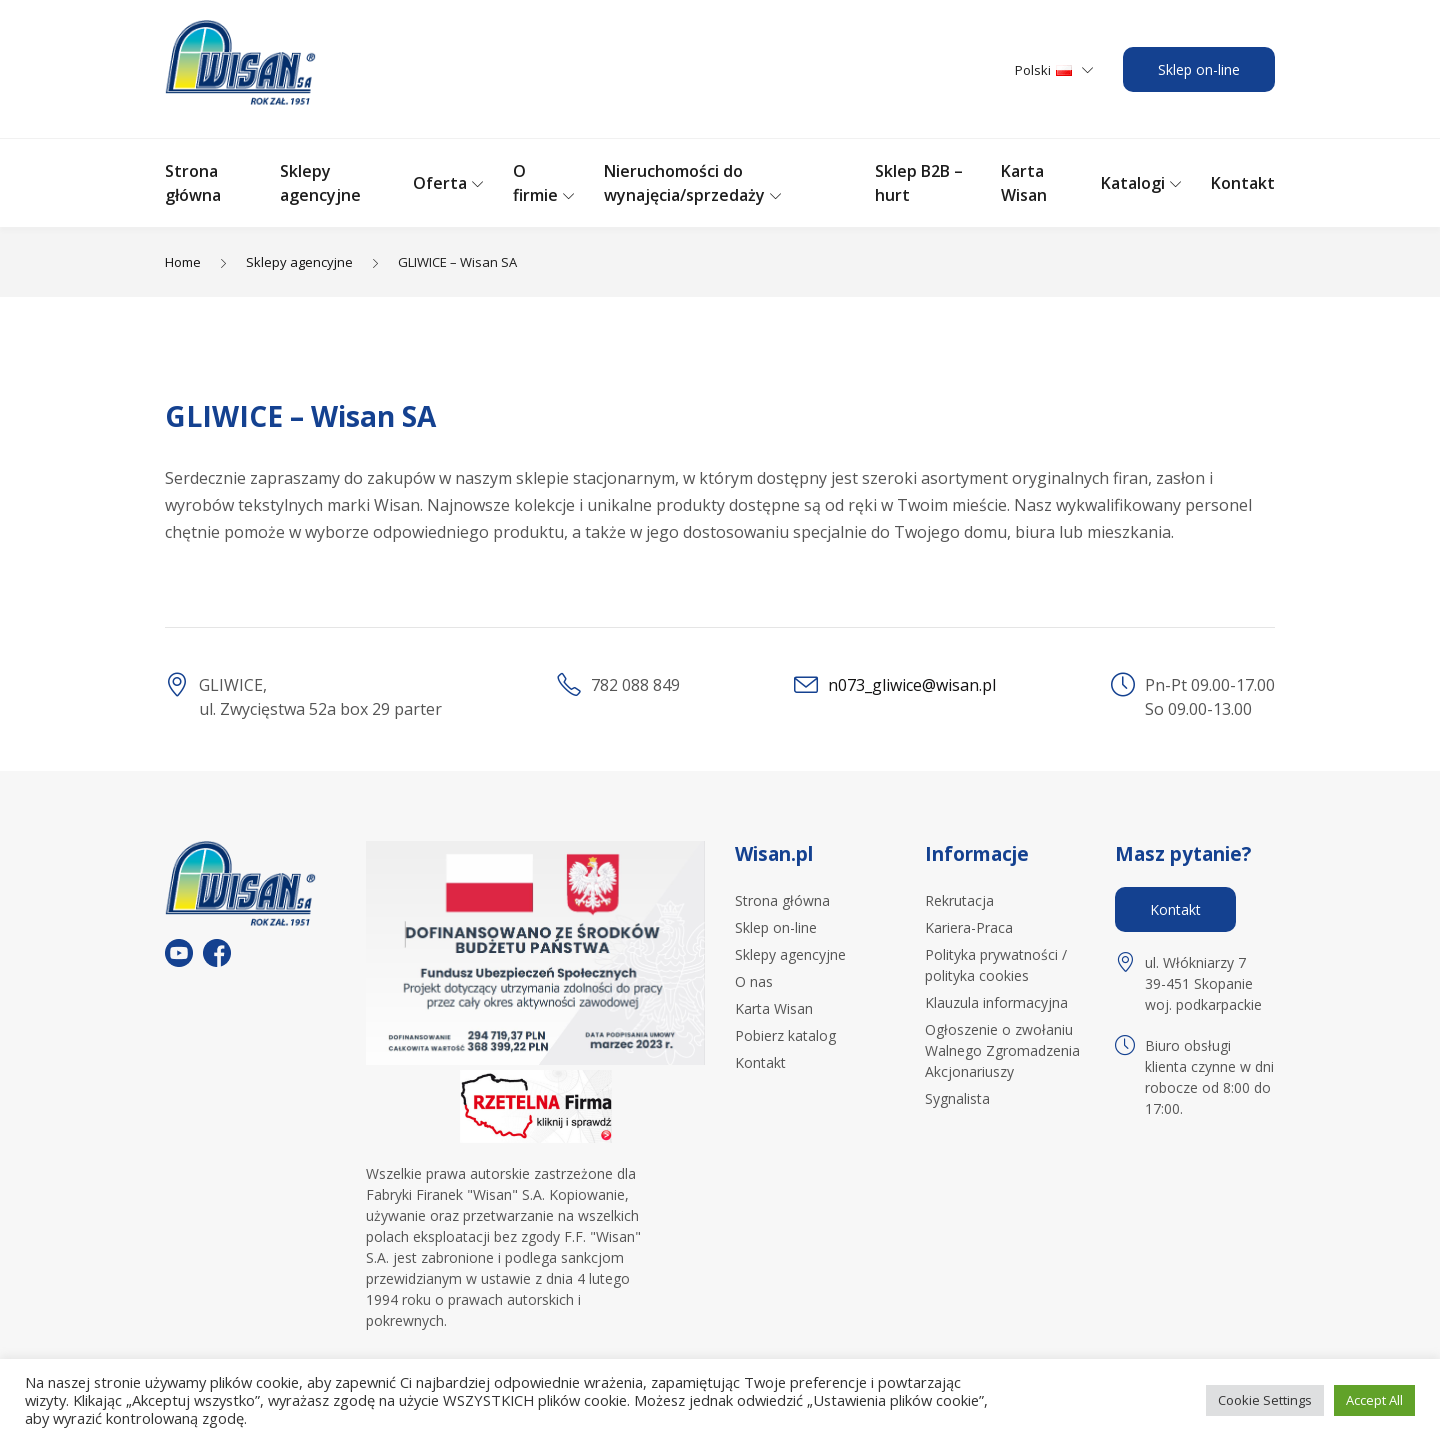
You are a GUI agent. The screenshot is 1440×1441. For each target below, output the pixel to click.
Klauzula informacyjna (996, 1002)
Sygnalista (957, 1098)
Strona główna (782, 900)
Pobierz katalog (785, 1035)
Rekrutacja (959, 900)
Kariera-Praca (969, 927)
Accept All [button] (1374, 1400)
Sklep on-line (1199, 69)
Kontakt (1243, 183)
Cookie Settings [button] (1265, 1400)
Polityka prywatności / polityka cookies (996, 965)
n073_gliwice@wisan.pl (912, 685)
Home (183, 262)
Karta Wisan (774, 1008)
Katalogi (1133, 183)
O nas (754, 981)
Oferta (440, 183)
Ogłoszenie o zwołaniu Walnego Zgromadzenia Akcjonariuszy (1002, 1050)
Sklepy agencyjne (299, 262)
